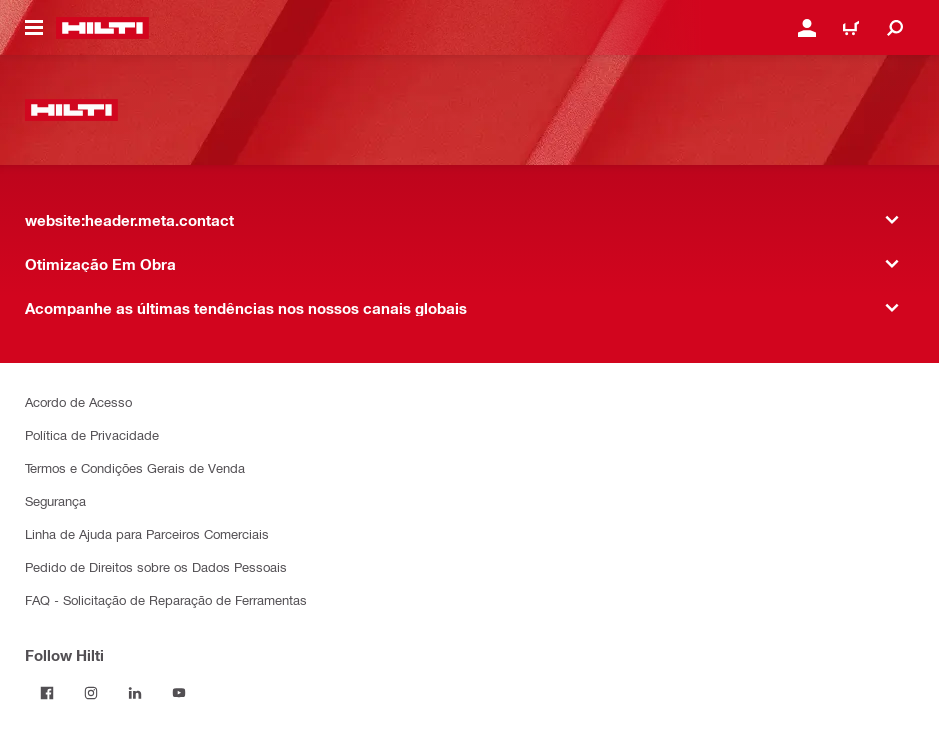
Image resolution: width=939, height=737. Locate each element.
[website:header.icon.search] (895, 28)
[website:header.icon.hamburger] (34, 28)
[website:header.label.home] (102, 28)
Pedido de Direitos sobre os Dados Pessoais (156, 566)
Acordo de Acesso (78, 401)
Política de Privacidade (92, 434)
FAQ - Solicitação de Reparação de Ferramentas (166, 599)
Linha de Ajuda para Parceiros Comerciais (147, 533)
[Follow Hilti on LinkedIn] (135, 693)
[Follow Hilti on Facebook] (47, 693)
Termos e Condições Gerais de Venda (135, 467)
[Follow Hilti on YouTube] (179, 693)
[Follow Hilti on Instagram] (91, 693)
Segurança (55, 500)
